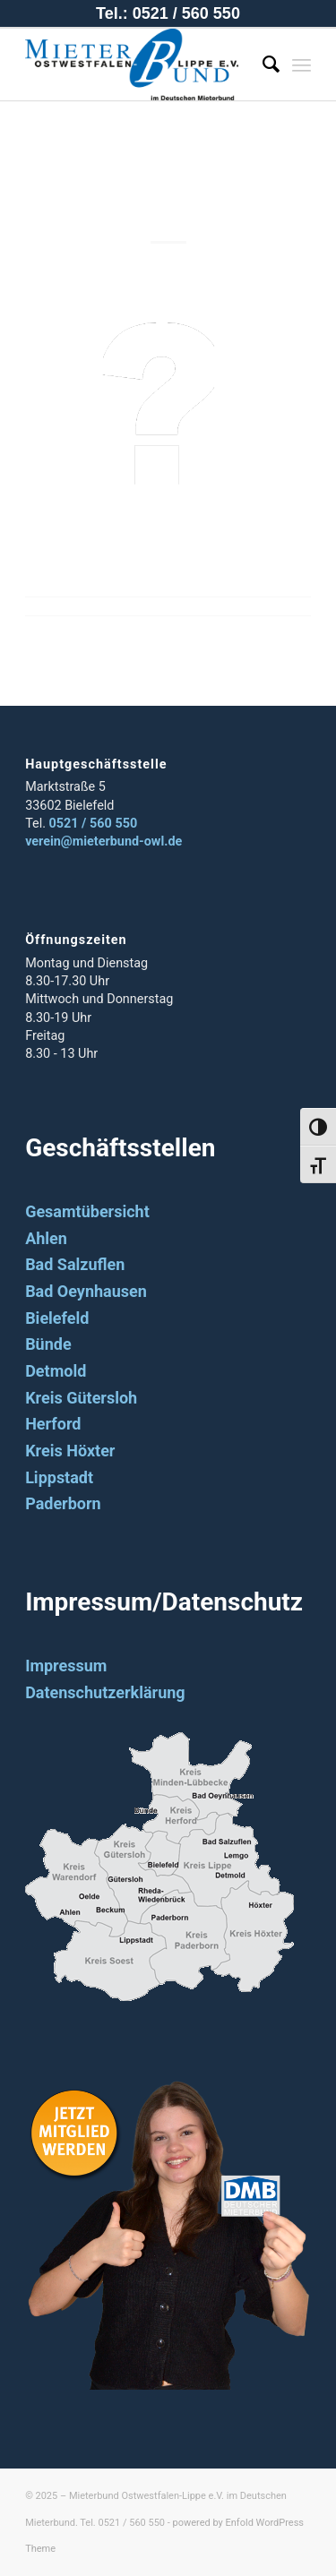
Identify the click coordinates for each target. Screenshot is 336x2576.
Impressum (66, 1665)
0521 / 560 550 (93, 823)
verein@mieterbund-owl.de (103, 841)
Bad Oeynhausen (86, 1291)
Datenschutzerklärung (105, 1692)
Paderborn (63, 1503)
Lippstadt (59, 1477)
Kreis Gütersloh (81, 1397)
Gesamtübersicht (87, 1211)
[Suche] (262, 64)
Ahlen (46, 1238)
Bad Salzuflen (75, 1264)
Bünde (48, 1344)
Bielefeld (57, 1318)
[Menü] (301, 64)
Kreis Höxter (70, 1450)
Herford (53, 1423)
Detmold (55, 1370)
